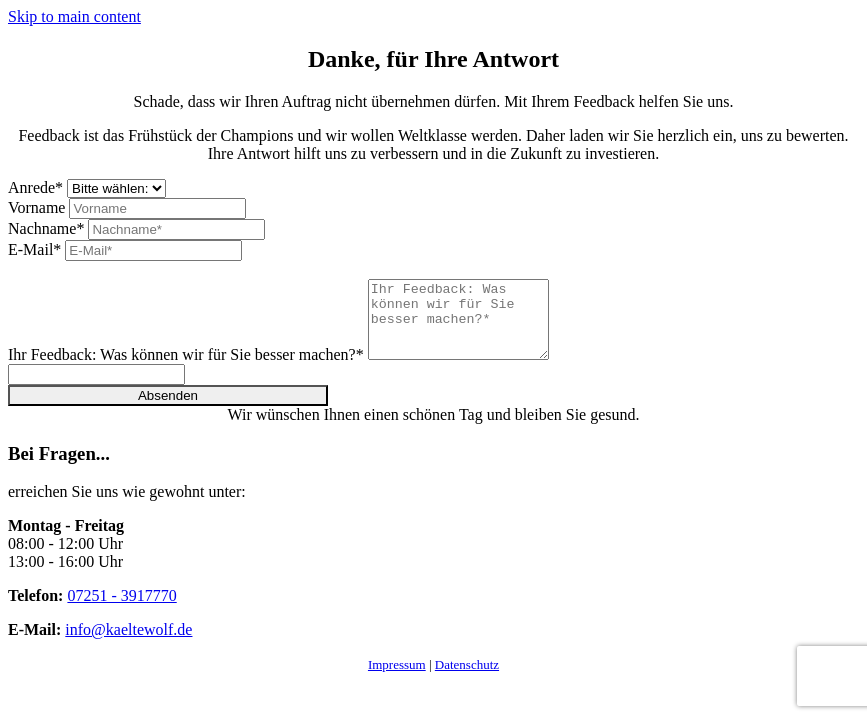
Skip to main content (74, 16)
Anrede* (35, 187)
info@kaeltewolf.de (128, 644)
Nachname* (46, 228)
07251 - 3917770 (121, 610)
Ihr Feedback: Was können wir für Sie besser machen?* (186, 369)
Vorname (36, 207)
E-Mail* (34, 249)
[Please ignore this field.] (96, 389)
